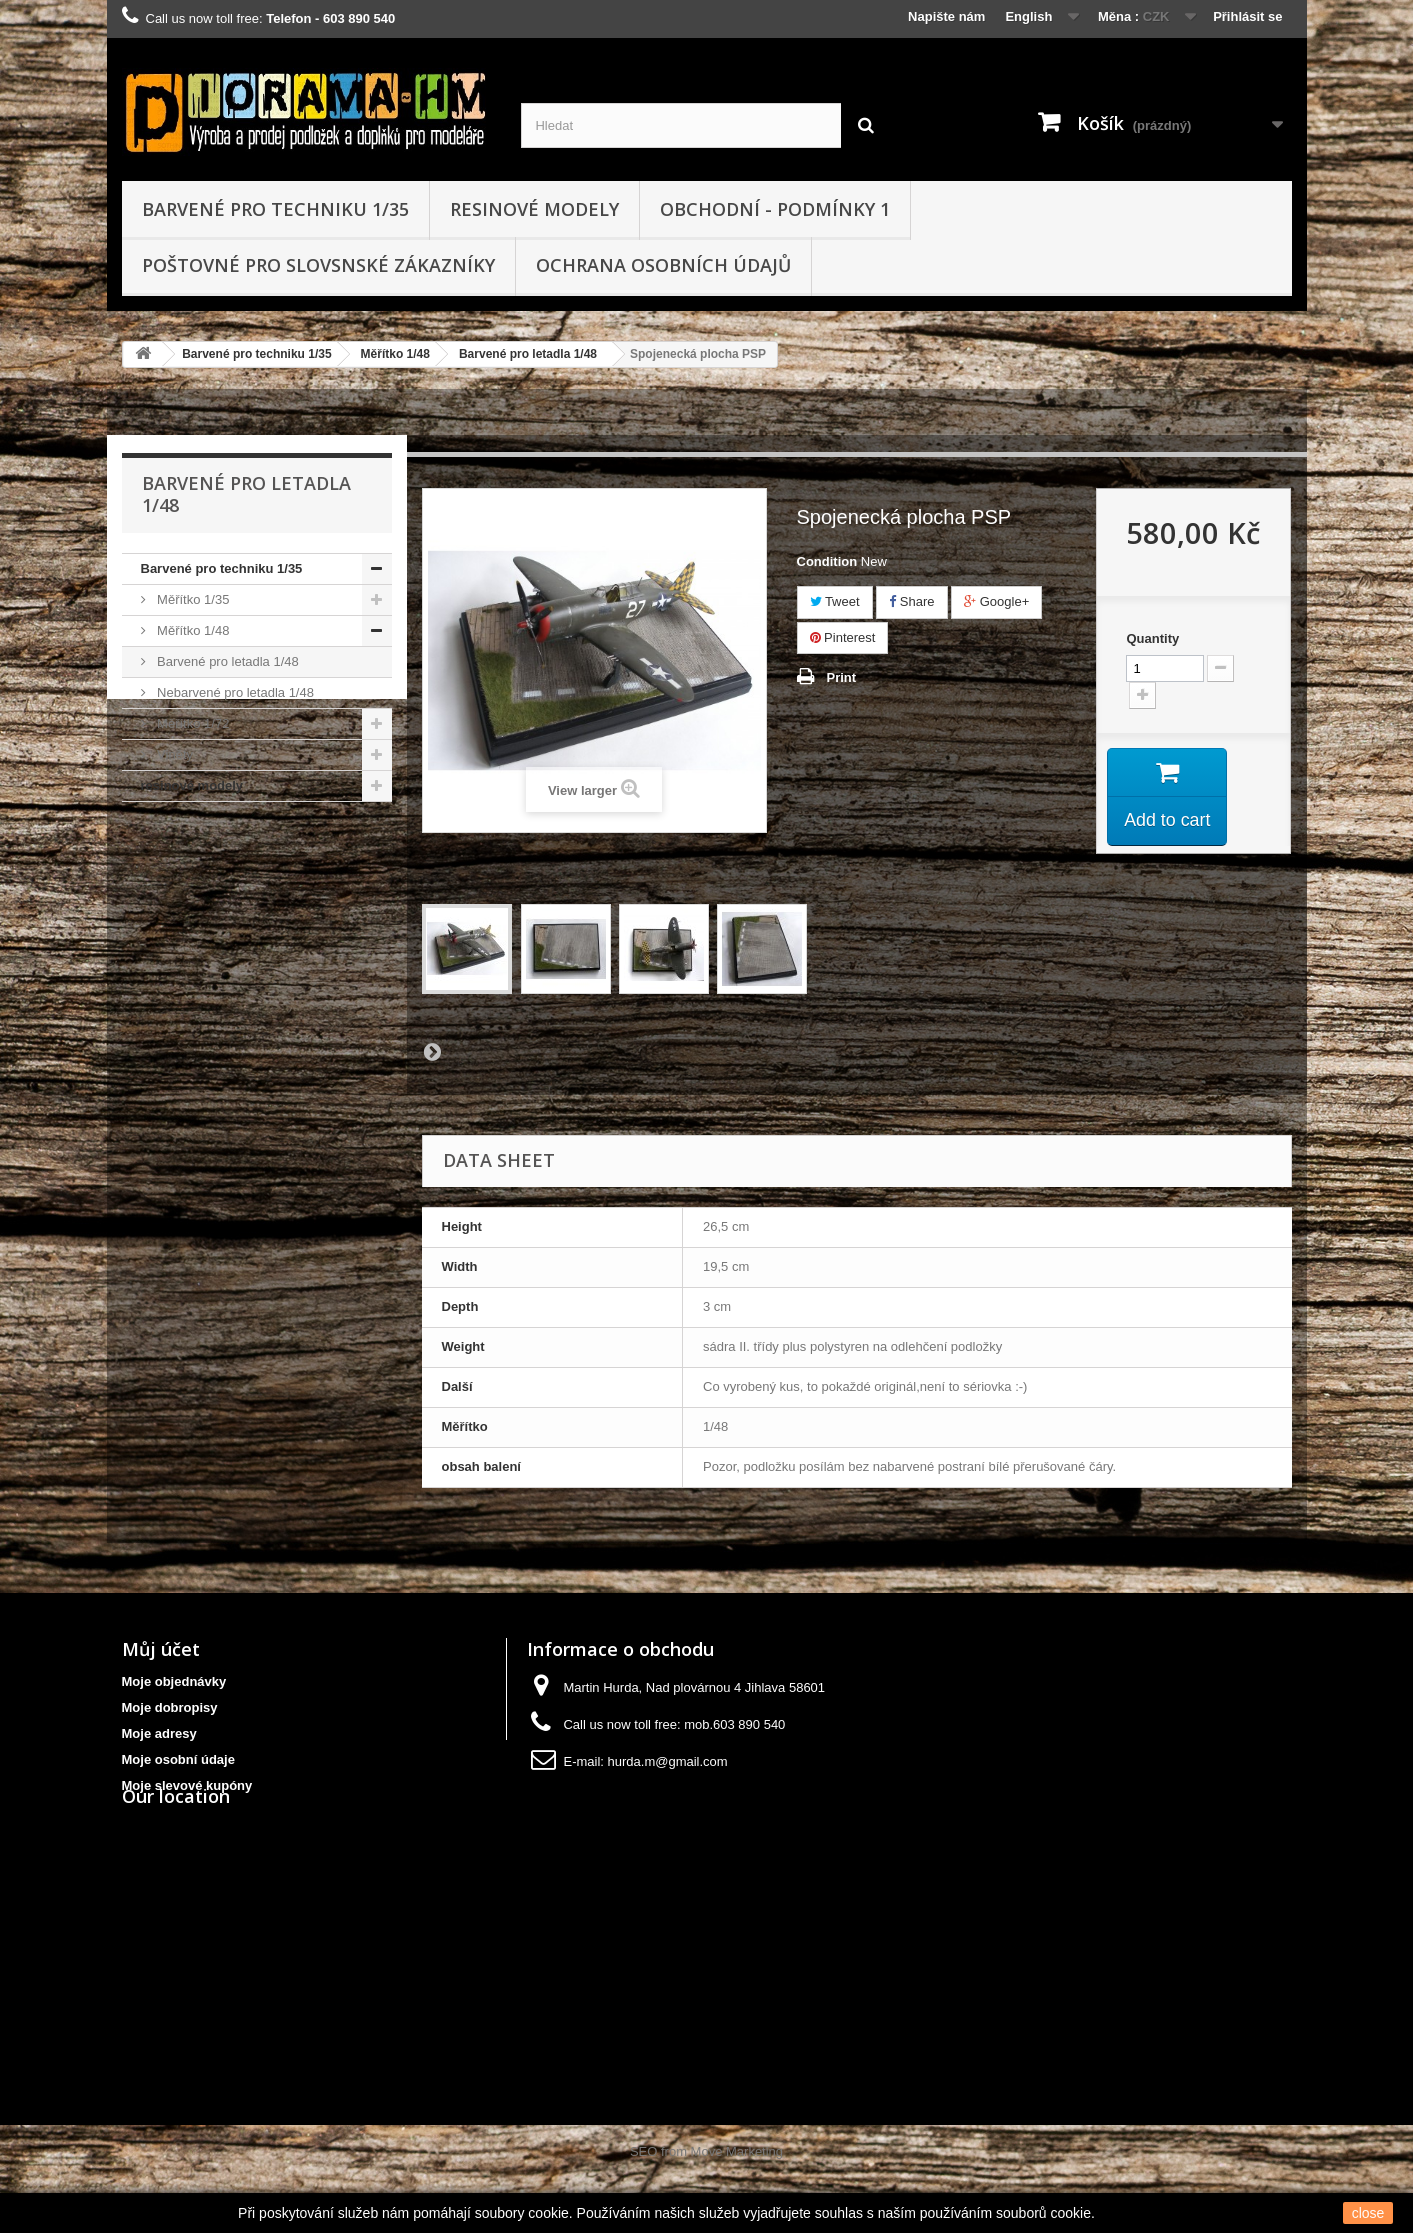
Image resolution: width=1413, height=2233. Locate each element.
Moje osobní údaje (178, 1759)
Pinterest (843, 637)
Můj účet (161, 1649)
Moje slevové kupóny (187, 1785)
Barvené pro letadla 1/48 (528, 354)
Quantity (1152, 638)
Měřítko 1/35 (192, 599)
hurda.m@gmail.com (668, 1761)
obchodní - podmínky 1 (775, 209)
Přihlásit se (1247, 16)
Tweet (835, 601)
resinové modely (534, 209)
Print (842, 677)
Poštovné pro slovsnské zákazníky (318, 265)
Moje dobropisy (170, 1707)
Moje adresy (159, 1733)
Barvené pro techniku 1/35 (275, 209)
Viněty (174, 754)
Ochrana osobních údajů (663, 265)
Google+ (996, 601)
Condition (827, 561)
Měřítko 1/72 (192, 723)
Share (911, 601)
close (1368, 2213)
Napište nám (946, 16)
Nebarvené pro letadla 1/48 (234, 692)
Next (432, 1051)
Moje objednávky (174, 1681)
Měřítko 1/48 (395, 354)
